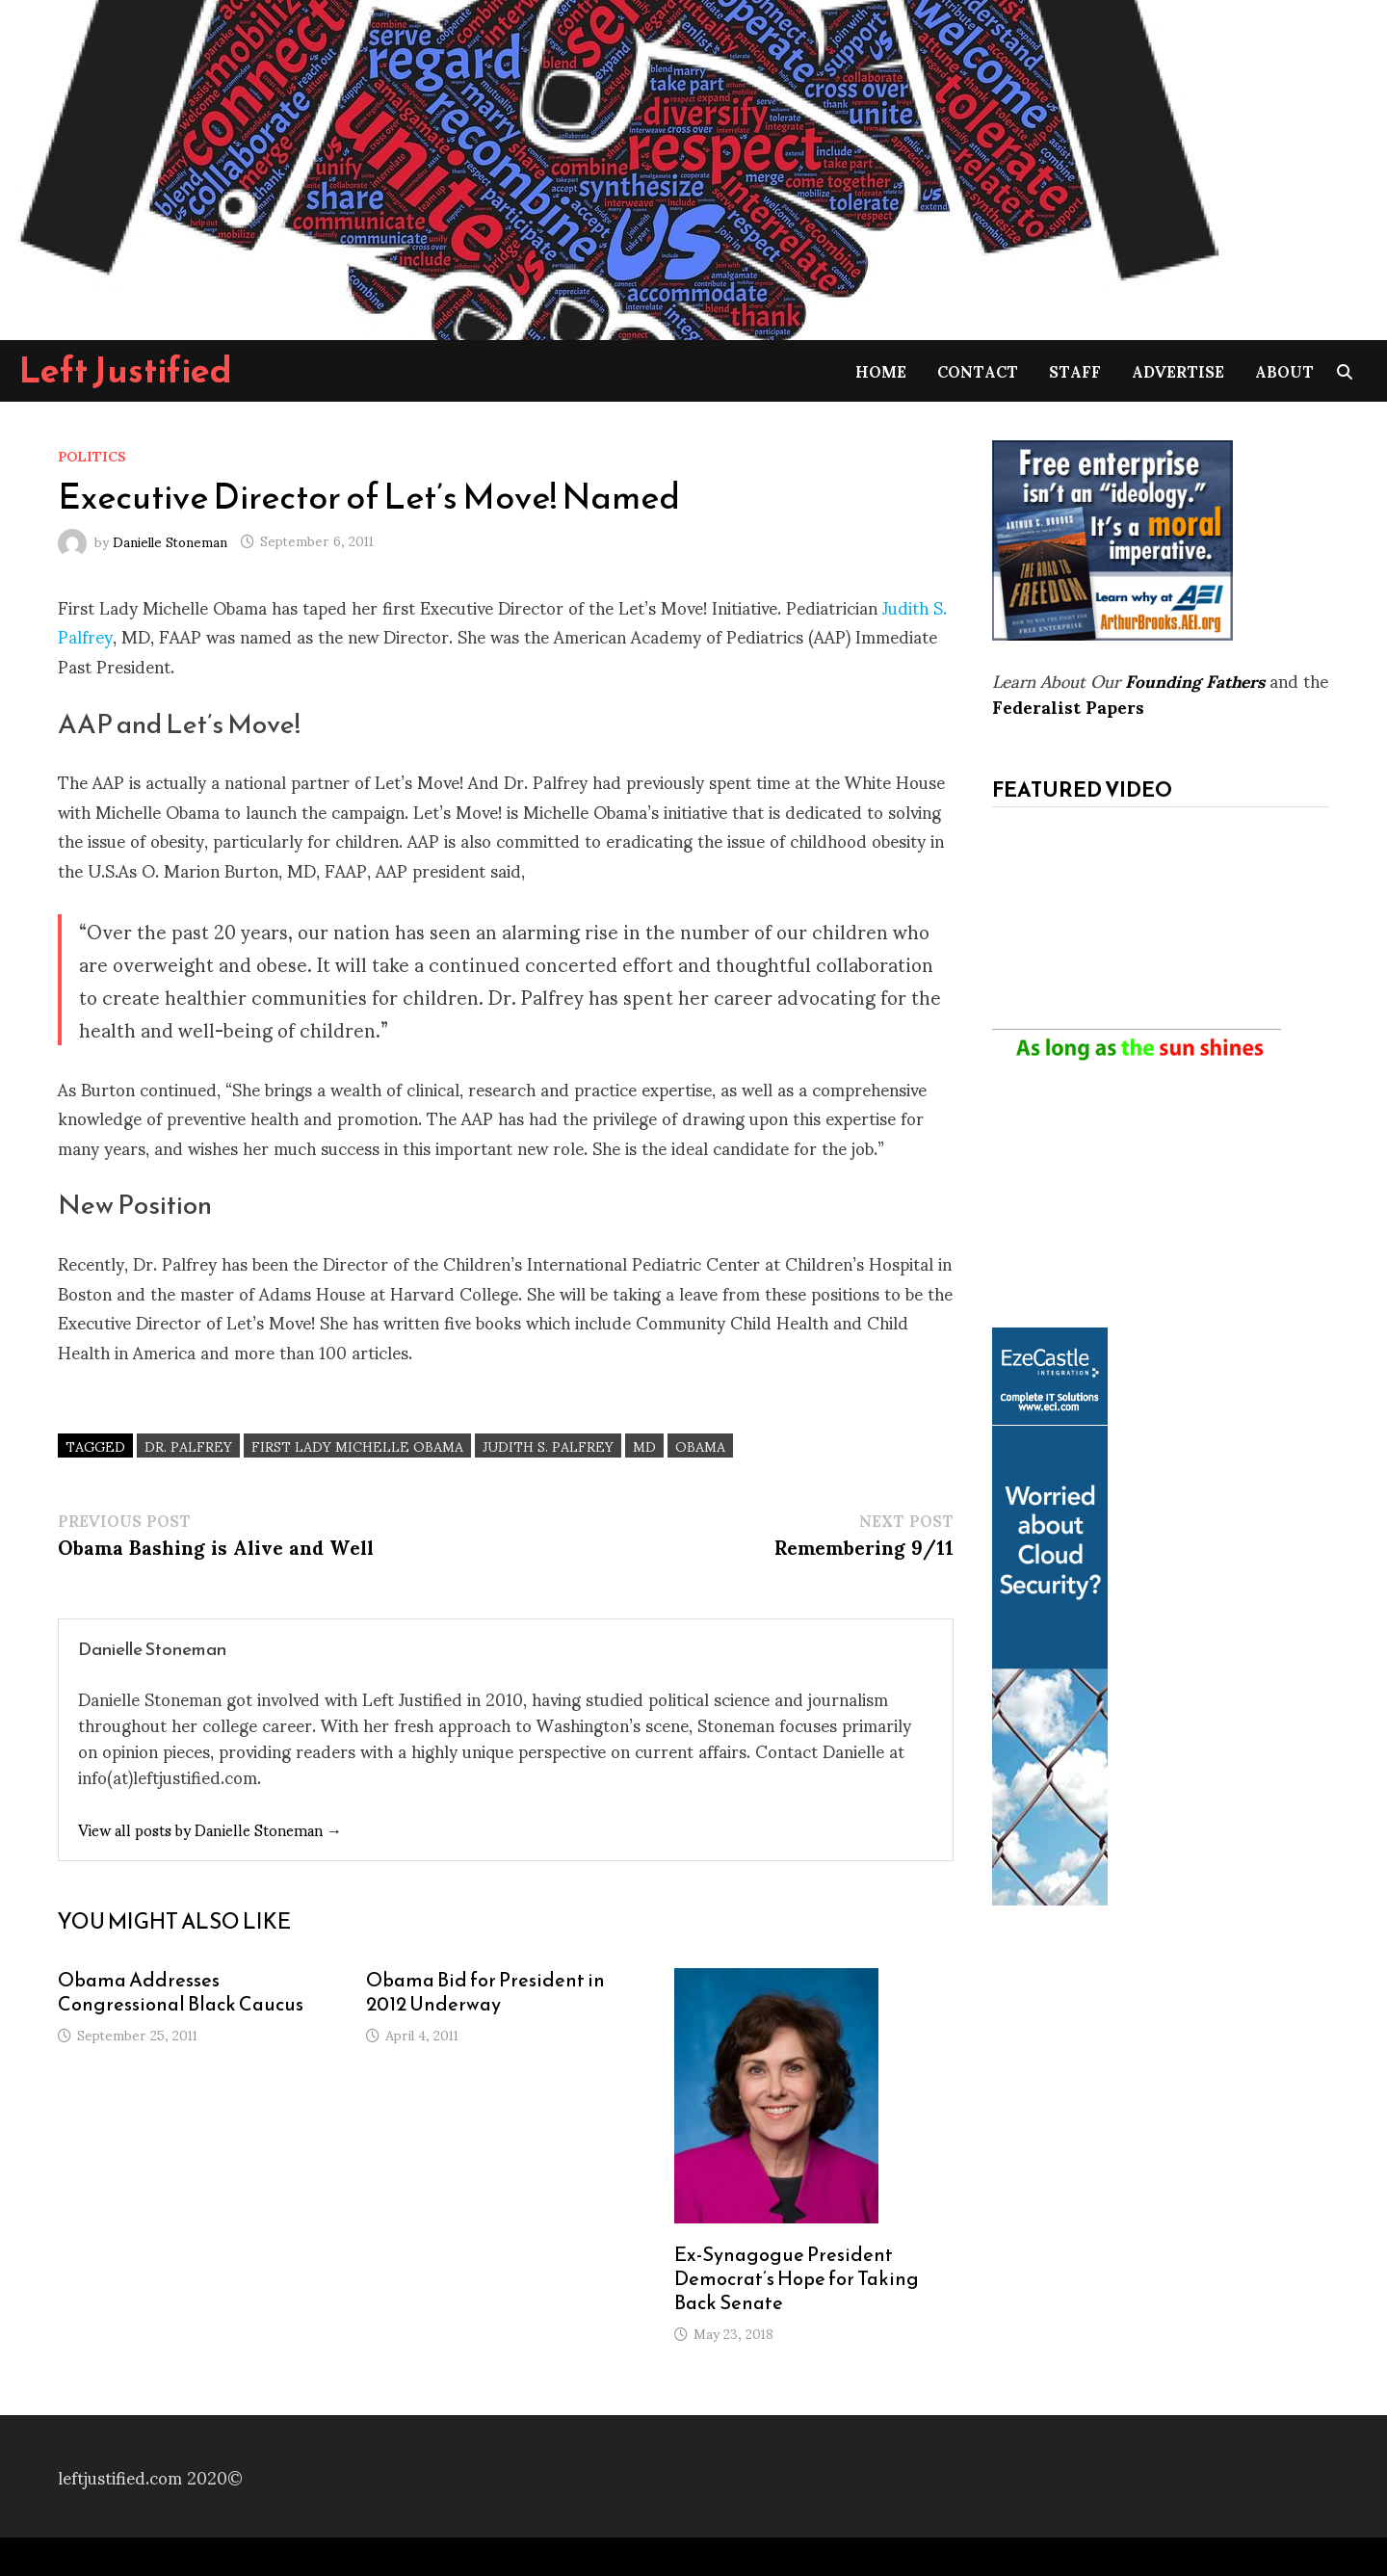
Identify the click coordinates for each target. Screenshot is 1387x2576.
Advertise (1178, 370)
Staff (1075, 370)
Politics (92, 455)
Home (880, 370)
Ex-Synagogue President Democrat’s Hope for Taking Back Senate (796, 2278)
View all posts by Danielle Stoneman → (210, 1829)
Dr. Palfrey (188, 1445)
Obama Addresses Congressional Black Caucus (180, 1991)
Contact (977, 370)
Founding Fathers (1195, 679)
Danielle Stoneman (170, 540)
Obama (700, 1445)
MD (644, 1445)
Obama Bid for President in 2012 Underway (485, 1991)
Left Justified (125, 370)
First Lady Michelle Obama (357, 1445)
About (1284, 370)
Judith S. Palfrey (548, 1445)
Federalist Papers (1068, 705)
